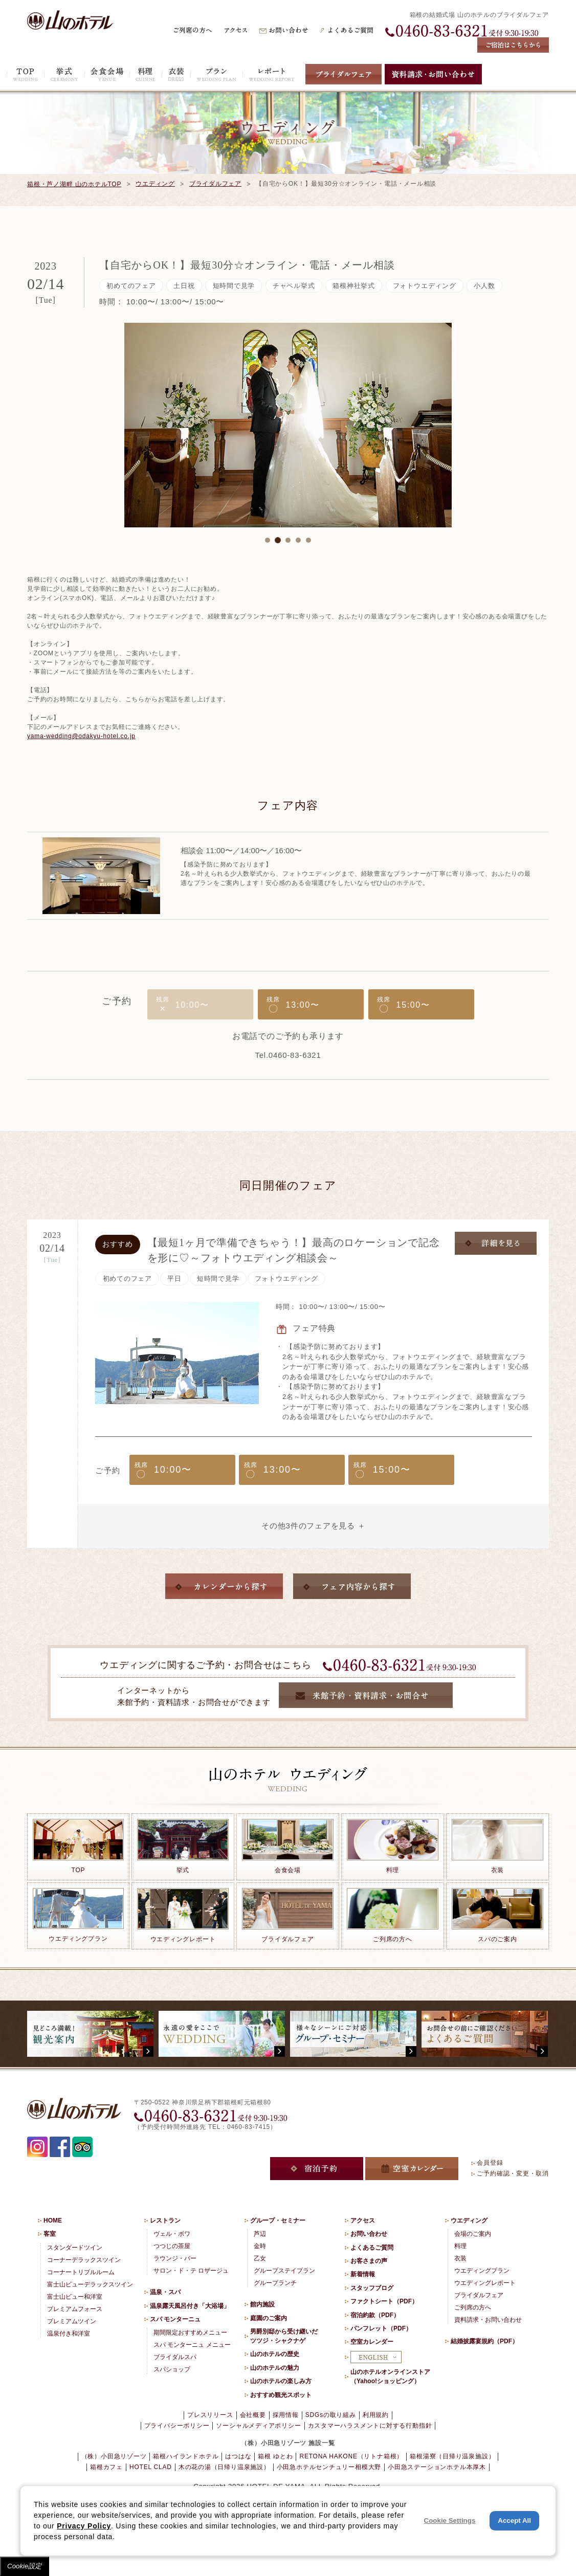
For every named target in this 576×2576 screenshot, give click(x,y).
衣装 (460, 2258)
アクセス (362, 2220)
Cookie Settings (450, 2520)
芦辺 (260, 2233)
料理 (460, 2246)
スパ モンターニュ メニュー (192, 2344)
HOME (52, 2220)
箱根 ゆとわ (275, 2456)
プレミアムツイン (71, 2321)
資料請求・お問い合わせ (488, 2319)
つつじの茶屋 (171, 2246)
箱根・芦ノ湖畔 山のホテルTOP (74, 184)
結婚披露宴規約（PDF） (484, 2341)
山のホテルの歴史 (274, 2354)
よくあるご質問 (371, 2247)
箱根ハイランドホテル (185, 2456)
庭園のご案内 (268, 2318)
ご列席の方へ (472, 2307)
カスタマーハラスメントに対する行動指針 (370, 2425)
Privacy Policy (84, 2526)
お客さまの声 (368, 2260)
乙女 (260, 2258)
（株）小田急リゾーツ (114, 2456)
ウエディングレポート (485, 2282)
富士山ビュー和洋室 (74, 2296)
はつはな (238, 2456)
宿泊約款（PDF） (375, 2315)
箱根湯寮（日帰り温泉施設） (452, 2456)
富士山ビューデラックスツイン (90, 2284)
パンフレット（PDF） (381, 2328)
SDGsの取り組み (330, 2414)
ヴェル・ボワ (171, 2233)
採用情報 (286, 2414)
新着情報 (362, 2274)
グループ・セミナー (277, 2220)
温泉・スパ (165, 2292)
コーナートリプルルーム (81, 2272)
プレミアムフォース (74, 2309)
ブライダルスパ (174, 2357)
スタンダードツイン (74, 2247)
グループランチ (275, 2282)
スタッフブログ (371, 2288)
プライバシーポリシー (177, 2425)
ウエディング (155, 183)
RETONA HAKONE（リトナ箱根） (351, 2456)
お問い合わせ (368, 2233)
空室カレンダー (371, 2341)
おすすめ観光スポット (281, 2395)
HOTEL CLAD (150, 2467)
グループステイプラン (284, 2270)
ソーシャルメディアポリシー (258, 2425)
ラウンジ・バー (174, 2258)
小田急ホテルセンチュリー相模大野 (329, 2467)
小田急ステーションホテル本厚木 (437, 2467)
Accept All (514, 2520)
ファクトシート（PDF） (384, 2301)
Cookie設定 (24, 2566)
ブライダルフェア (215, 183)
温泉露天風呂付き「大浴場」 (190, 2305)
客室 (49, 2233)
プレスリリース (210, 2414)
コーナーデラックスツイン (84, 2259)
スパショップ (171, 2369)
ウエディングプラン (481, 2270)
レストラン (165, 2220)
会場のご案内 (472, 2233)
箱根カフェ (106, 2467)
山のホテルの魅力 (274, 2367)
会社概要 (253, 2414)
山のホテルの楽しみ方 (281, 2381)
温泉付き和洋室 (68, 2333)
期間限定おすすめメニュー (190, 2332)
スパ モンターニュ (175, 2319)
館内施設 (262, 2304)
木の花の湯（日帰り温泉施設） (224, 2467)
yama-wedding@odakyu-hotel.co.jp (81, 736)
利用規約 (376, 2414)
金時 (260, 2246)
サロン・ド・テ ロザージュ (191, 2270)
